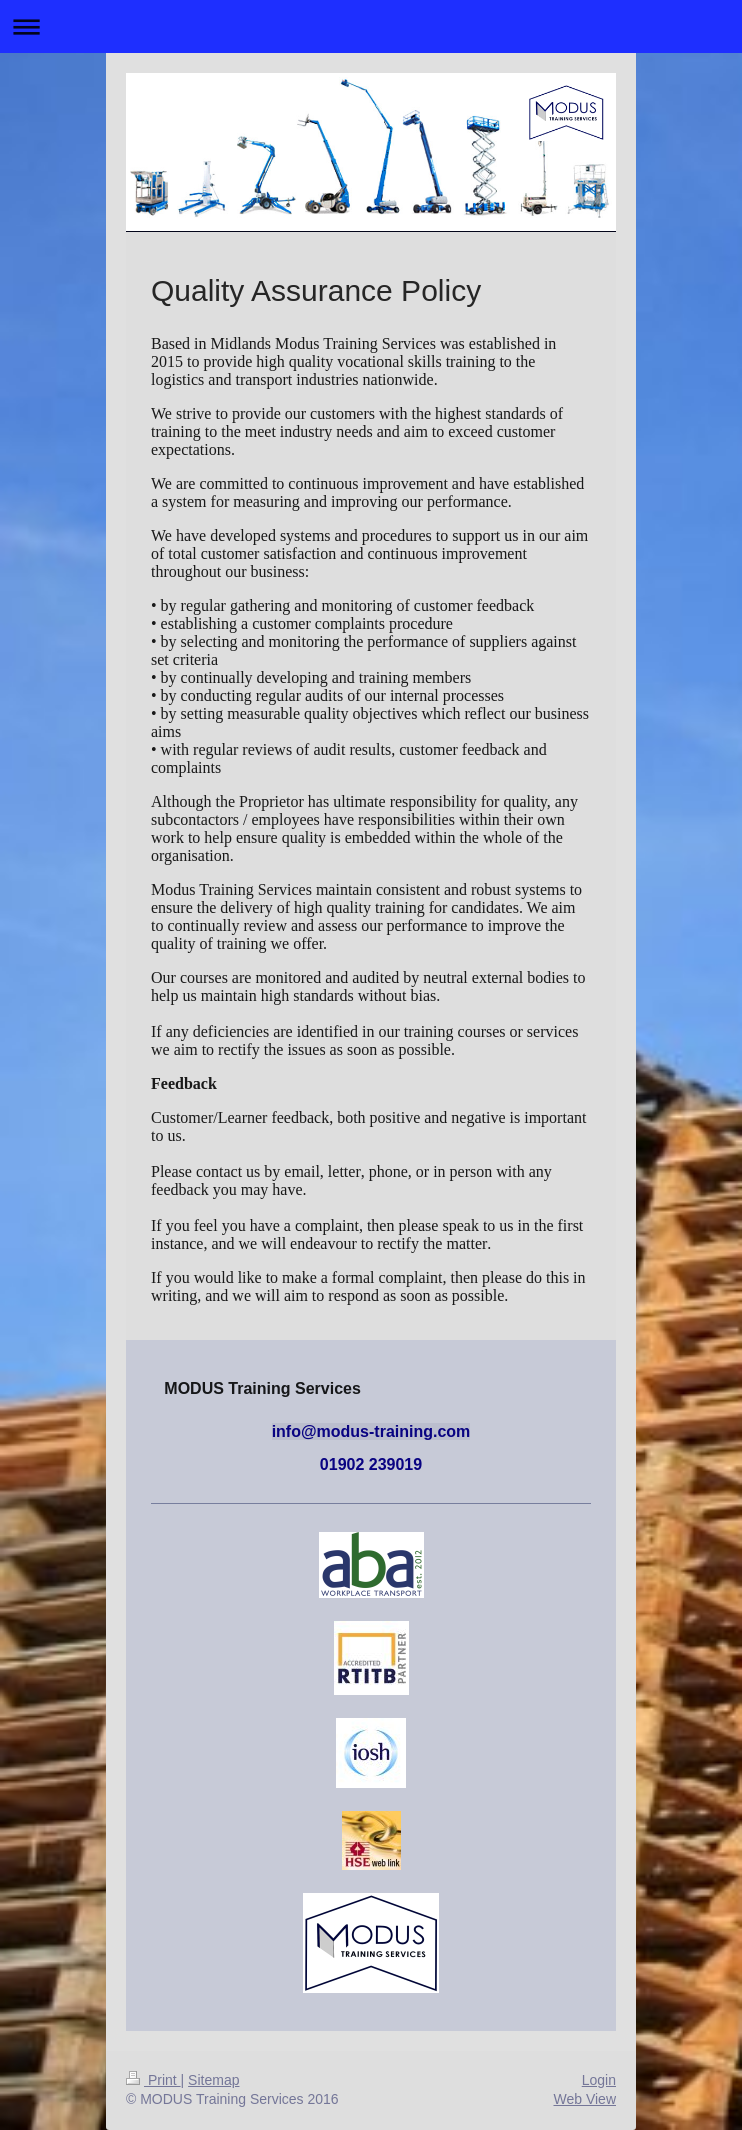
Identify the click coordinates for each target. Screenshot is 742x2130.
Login (599, 2080)
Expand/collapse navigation (371, 26)
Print (153, 2080)
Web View (584, 2099)
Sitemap (213, 2080)
